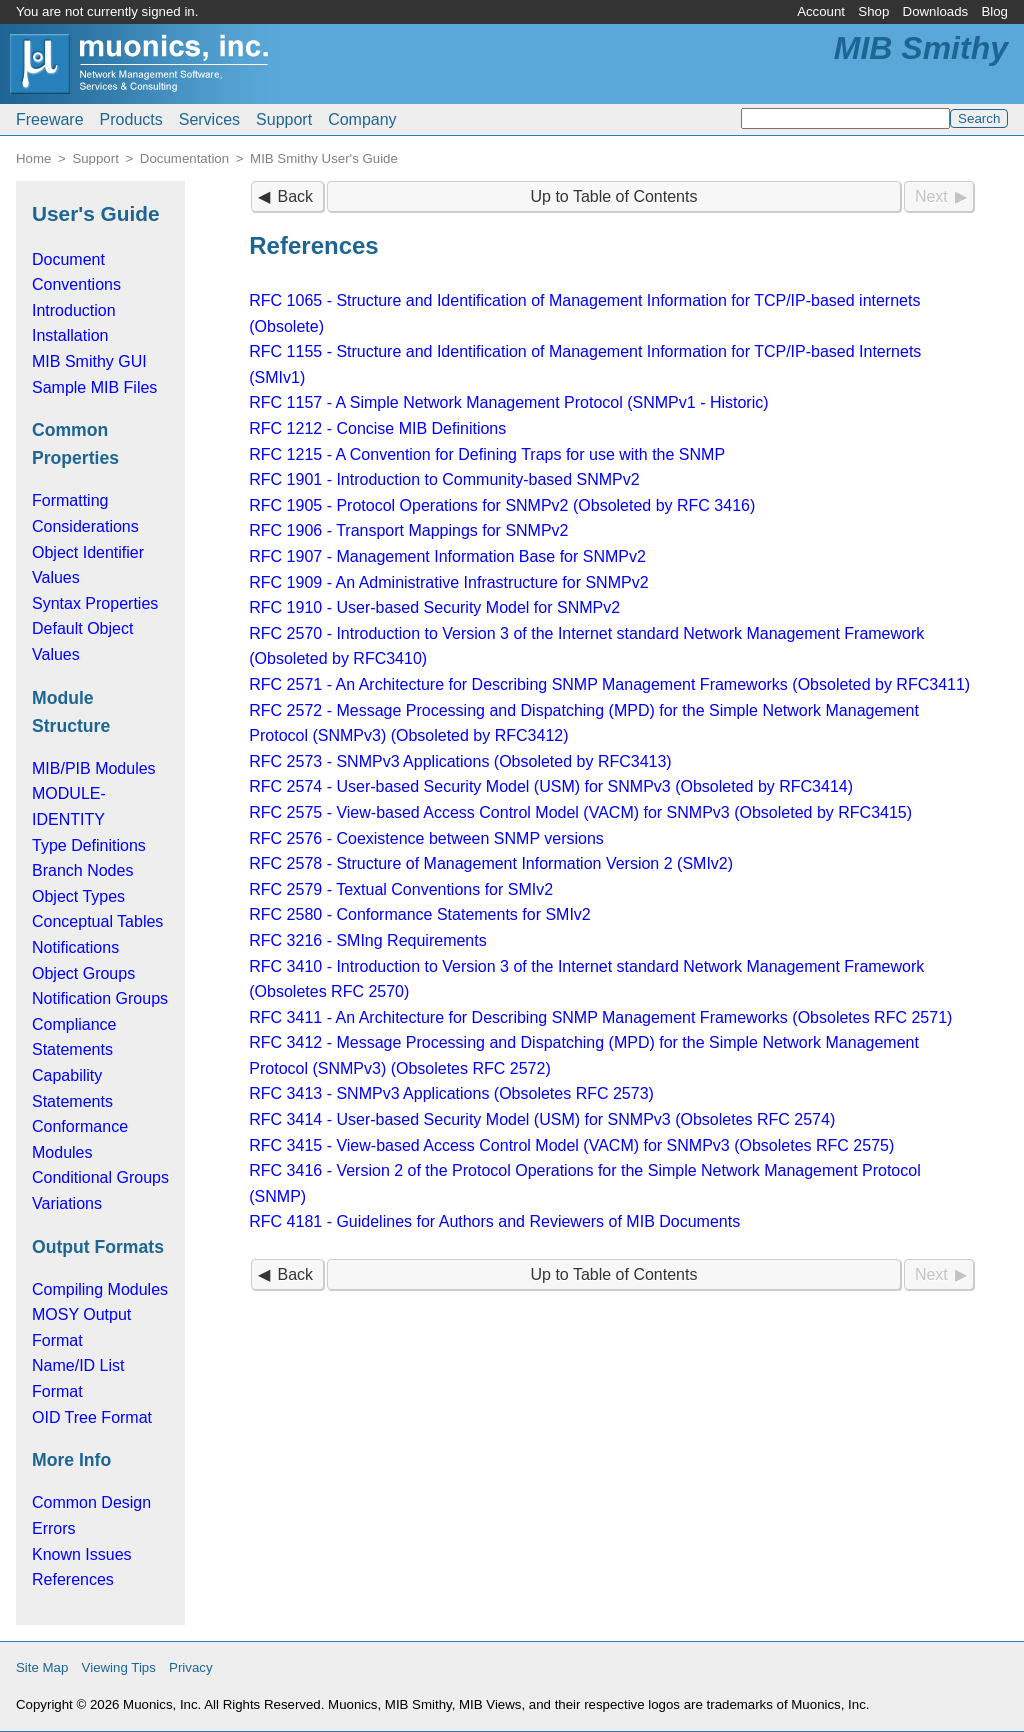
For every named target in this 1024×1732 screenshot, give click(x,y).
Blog (994, 11)
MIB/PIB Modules (94, 768)
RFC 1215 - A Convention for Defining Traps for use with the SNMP (487, 454)
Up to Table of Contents (614, 196)
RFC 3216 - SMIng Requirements (367, 940)
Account (821, 11)
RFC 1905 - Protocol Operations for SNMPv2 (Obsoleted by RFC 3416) (502, 505)
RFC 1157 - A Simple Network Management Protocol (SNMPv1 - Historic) (508, 402)
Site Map (42, 1667)
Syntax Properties (95, 603)
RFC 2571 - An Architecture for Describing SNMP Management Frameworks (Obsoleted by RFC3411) (609, 684)
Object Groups (83, 973)
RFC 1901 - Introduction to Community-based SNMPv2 (444, 479)
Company (362, 119)
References (73, 1579)
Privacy (191, 1667)
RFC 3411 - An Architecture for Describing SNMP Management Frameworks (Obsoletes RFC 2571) (600, 1017)
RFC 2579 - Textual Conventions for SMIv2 (401, 889)
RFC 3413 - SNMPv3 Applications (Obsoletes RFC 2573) (451, 1093)
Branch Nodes (82, 870)
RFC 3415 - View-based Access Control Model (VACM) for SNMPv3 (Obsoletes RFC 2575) (571, 1145)
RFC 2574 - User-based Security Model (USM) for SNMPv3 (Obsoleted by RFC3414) (551, 786)
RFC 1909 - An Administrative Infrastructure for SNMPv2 (448, 582)
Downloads (936, 11)
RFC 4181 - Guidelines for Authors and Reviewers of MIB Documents (494, 1221)
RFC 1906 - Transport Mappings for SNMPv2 (408, 530)
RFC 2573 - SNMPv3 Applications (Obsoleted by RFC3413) (460, 761)
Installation (70, 335)
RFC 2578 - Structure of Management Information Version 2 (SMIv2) (491, 863)
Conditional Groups (100, 1177)
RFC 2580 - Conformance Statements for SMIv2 (419, 914)
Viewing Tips (119, 1667)
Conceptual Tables (97, 921)
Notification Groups (100, 998)
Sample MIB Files (94, 387)
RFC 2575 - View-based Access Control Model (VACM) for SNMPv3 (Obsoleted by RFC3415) (580, 812)
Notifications (75, 947)
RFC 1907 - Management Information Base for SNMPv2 (447, 556)
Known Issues (82, 1554)
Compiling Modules (100, 1289)
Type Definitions (89, 845)
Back (295, 196)
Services (209, 119)
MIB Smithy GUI (89, 361)
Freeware (50, 119)
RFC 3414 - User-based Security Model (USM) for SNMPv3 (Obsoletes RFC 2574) (542, 1119)
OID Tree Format (92, 1417)
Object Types (78, 896)
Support (284, 119)
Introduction (74, 310)
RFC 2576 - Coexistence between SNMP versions (426, 838)
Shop (873, 11)
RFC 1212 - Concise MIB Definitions (377, 428)
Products (131, 119)
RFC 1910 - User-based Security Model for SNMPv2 (434, 607)
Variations (67, 1203)
